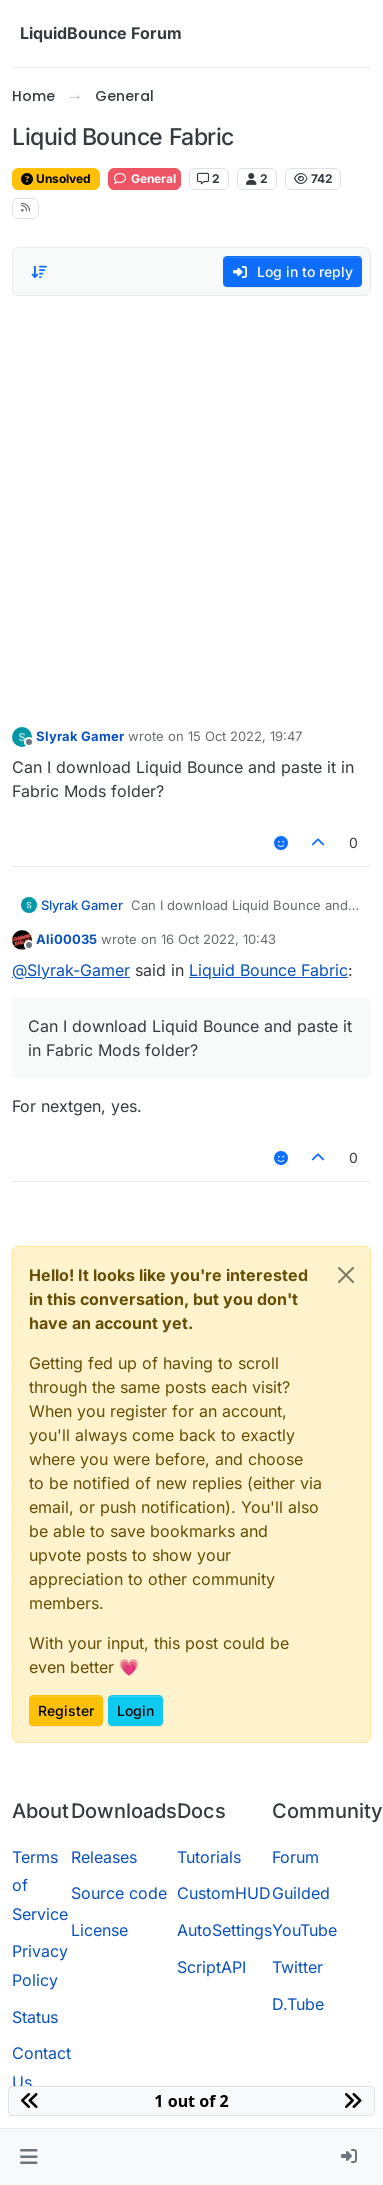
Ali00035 (66, 939)
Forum (295, 1857)
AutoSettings (224, 1930)
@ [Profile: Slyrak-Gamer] (71, 970)
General (144, 178)
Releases (104, 1857)
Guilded (301, 1893)
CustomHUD (224, 1893)
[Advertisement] (187, 505)
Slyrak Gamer (80, 736)
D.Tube (298, 2004)
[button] (28, 2157)
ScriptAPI (211, 1967)
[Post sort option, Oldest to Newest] (39, 272)
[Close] (346, 1275)
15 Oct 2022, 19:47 (245, 736)
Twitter (297, 1967)
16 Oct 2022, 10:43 (218, 939)
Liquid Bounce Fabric (268, 970)
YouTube (304, 1930)
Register (66, 1710)
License (99, 1930)
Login (135, 1710)
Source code (119, 1893)
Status (35, 2017)
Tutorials (209, 1857)
